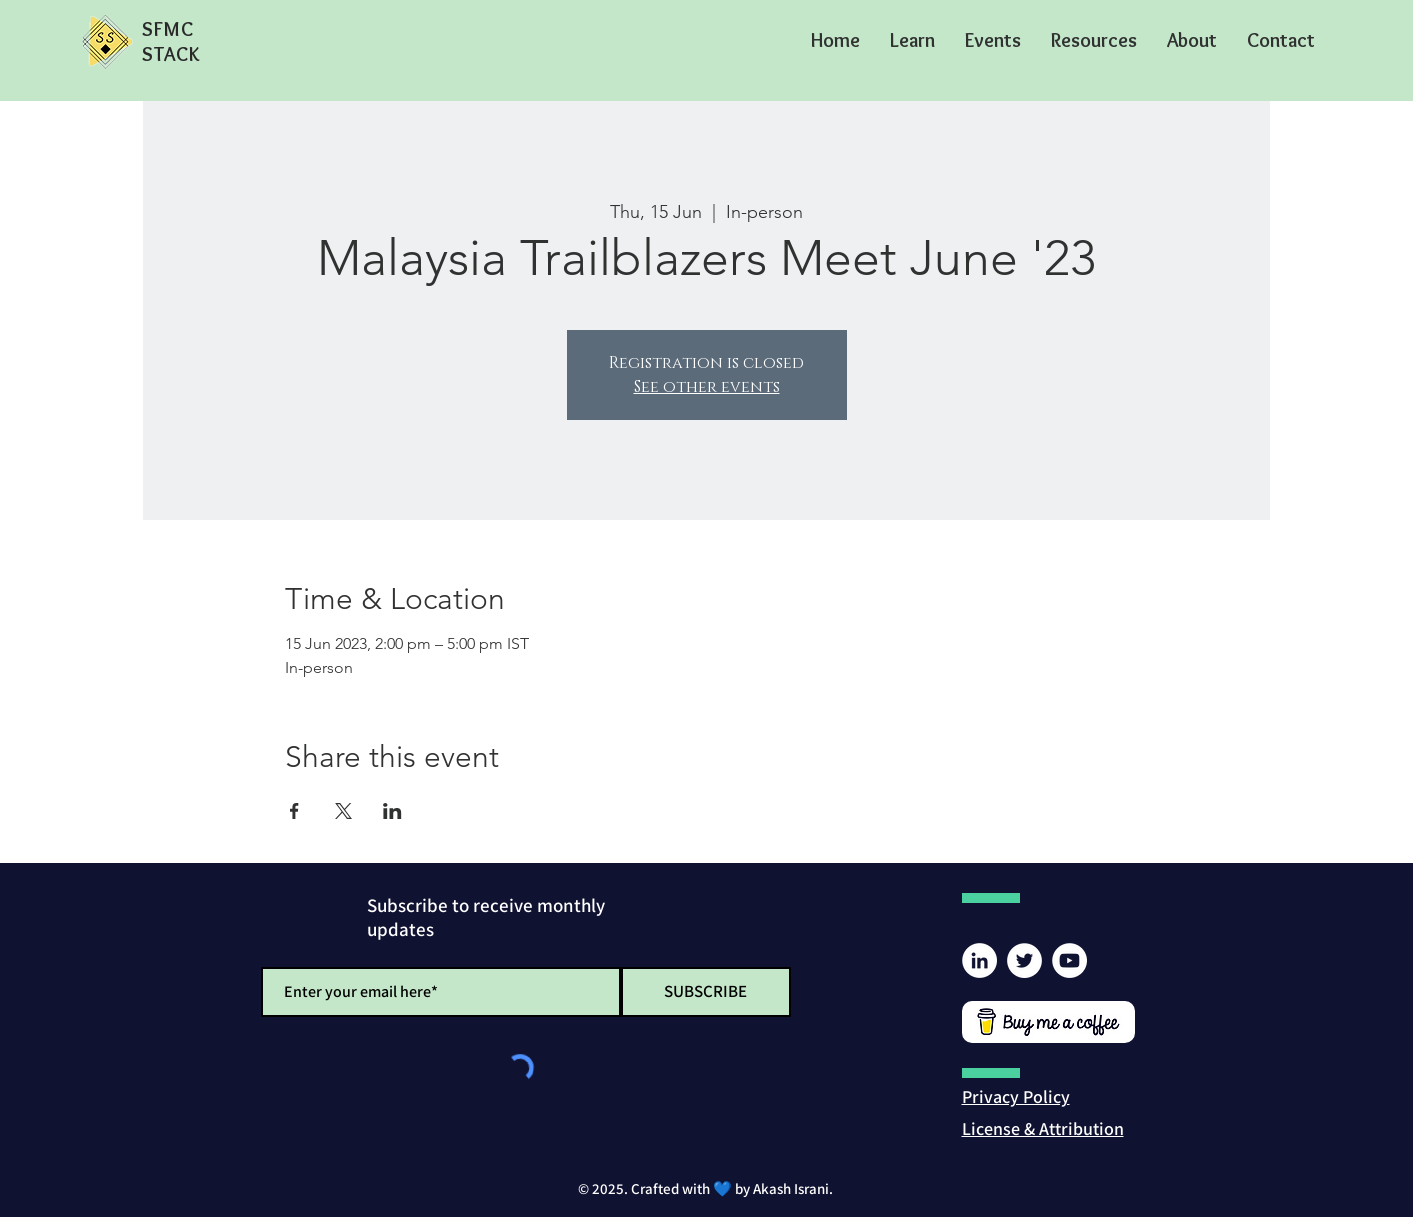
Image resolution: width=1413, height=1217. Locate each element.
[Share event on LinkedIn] (392, 811)
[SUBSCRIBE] (706, 992)
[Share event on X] (343, 811)
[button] (912, 40)
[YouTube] (1069, 960)
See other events (707, 387)
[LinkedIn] (979, 960)
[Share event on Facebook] (294, 811)
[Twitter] (1024, 960)
